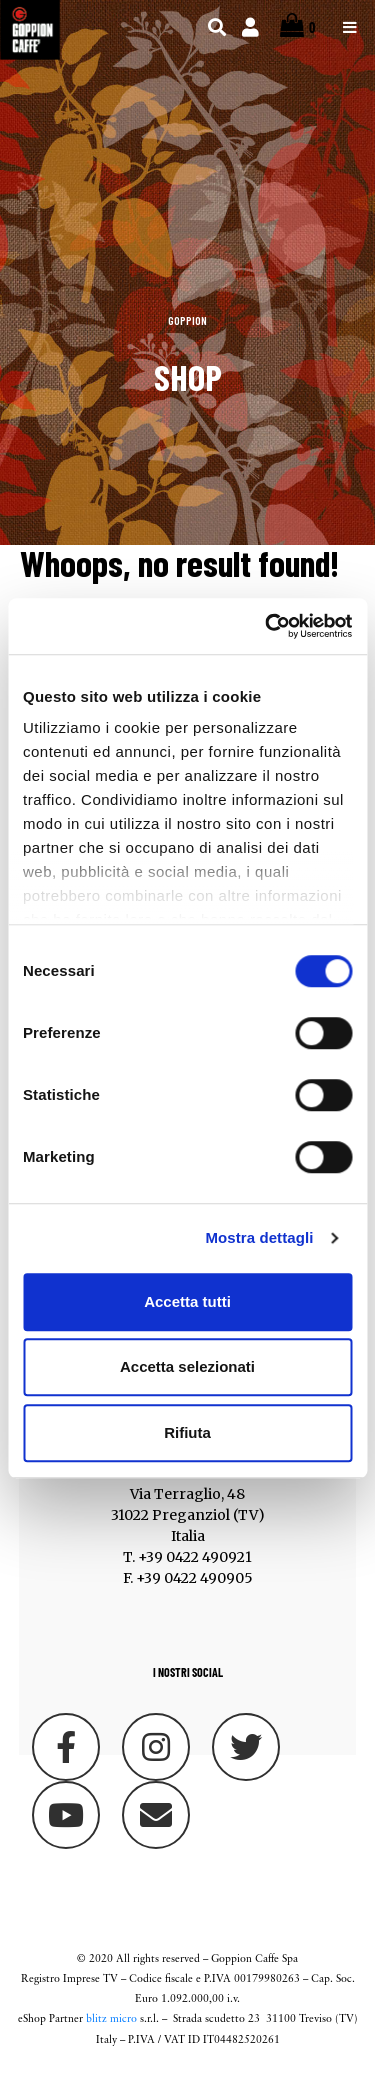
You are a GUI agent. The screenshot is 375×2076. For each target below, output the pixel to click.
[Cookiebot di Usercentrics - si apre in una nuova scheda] (267, 626)
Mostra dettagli (259, 1237)
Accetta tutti (187, 1301)
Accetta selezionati (187, 1366)
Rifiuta (187, 1432)
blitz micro (111, 2019)
